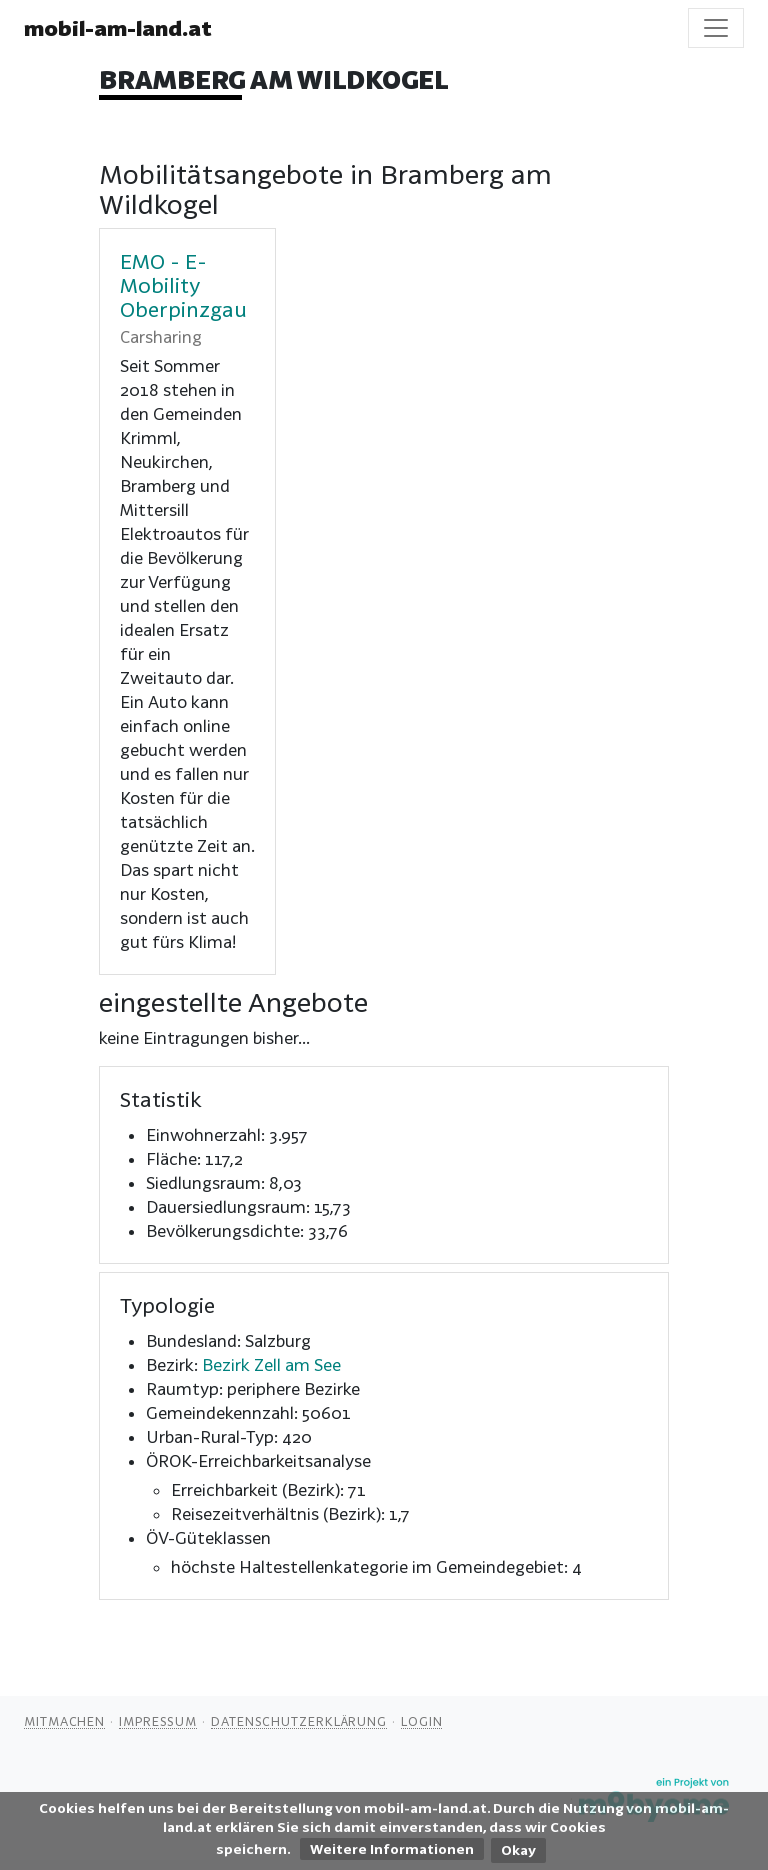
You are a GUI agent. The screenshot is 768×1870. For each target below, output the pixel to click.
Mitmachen (64, 1721)
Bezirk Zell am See (271, 1364)
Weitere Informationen (392, 1849)
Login (422, 1721)
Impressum (158, 1721)
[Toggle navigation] (716, 28)
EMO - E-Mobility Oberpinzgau (183, 285)
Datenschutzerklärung (299, 1721)
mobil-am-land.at (118, 28)
